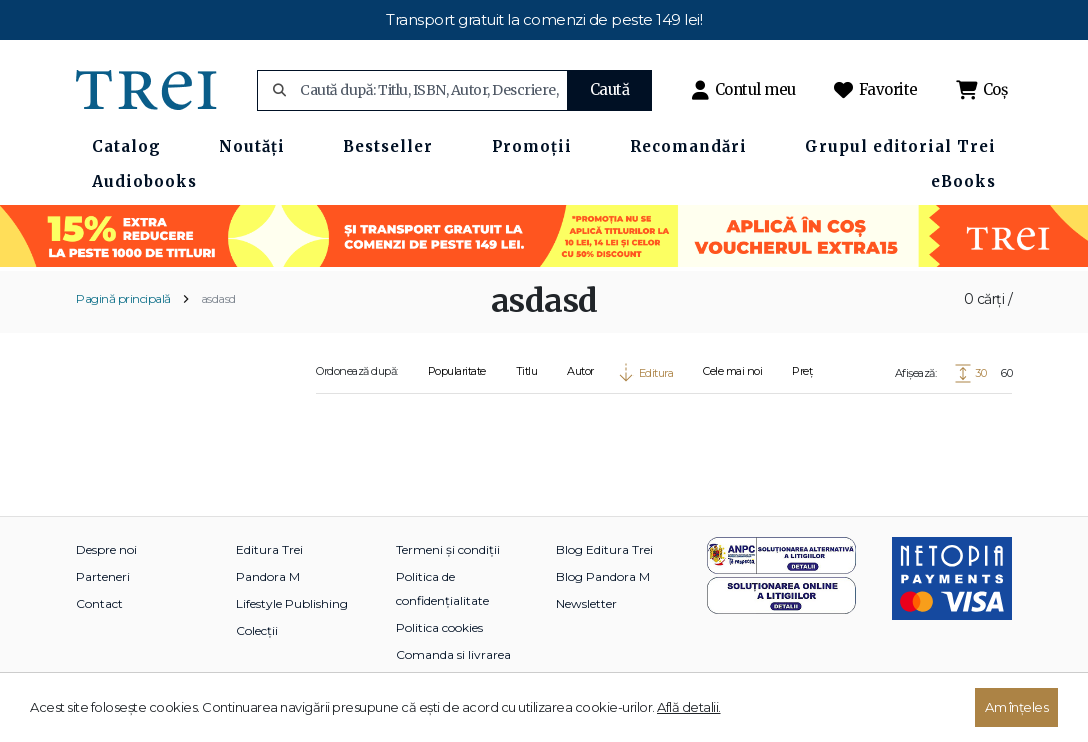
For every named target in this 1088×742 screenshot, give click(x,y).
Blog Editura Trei (604, 549)
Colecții (257, 630)
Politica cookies (439, 627)
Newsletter (586, 603)
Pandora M (268, 576)
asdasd (218, 298)
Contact (99, 603)
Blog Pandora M (603, 576)
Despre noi (106, 549)
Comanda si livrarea (453, 654)
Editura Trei (269, 549)
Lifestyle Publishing (292, 603)
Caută (610, 89)
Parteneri (103, 576)
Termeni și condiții (448, 549)
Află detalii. (689, 707)
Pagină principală (123, 298)
